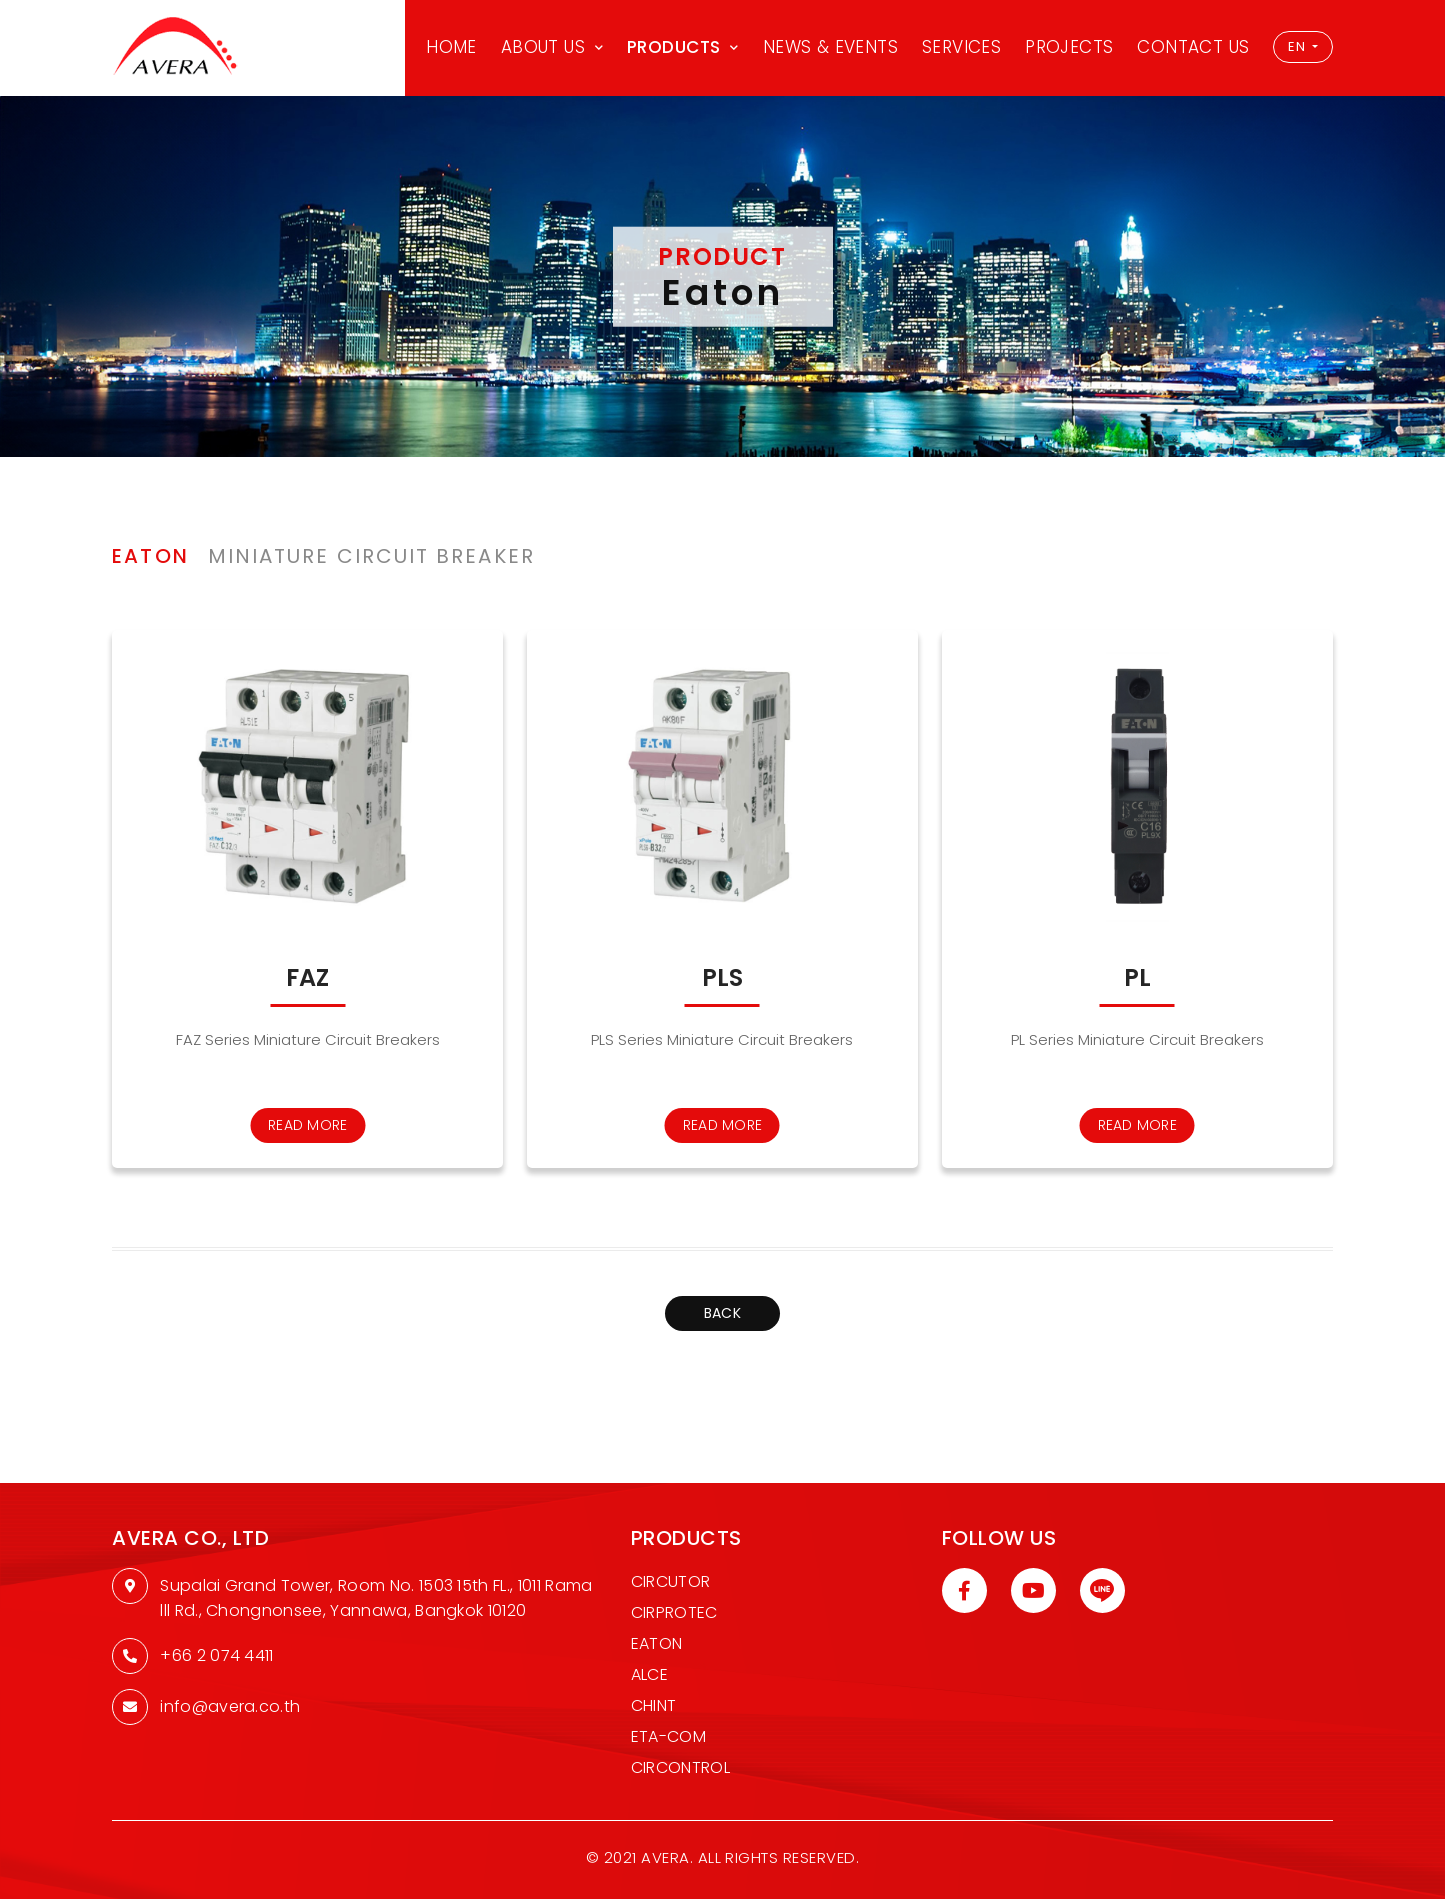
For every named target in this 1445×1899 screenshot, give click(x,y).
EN (1298, 46)
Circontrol (680, 1767)
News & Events (830, 47)
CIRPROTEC (674, 1612)
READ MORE (307, 1125)
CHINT (654, 1705)
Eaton (657, 1643)
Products (674, 47)
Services (961, 47)
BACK (722, 1313)
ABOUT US (543, 47)
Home (451, 47)
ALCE (649, 1674)
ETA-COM (668, 1736)
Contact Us (1193, 47)
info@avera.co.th (230, 1706)
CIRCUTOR (671, 1581)
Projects (1069, 47)
